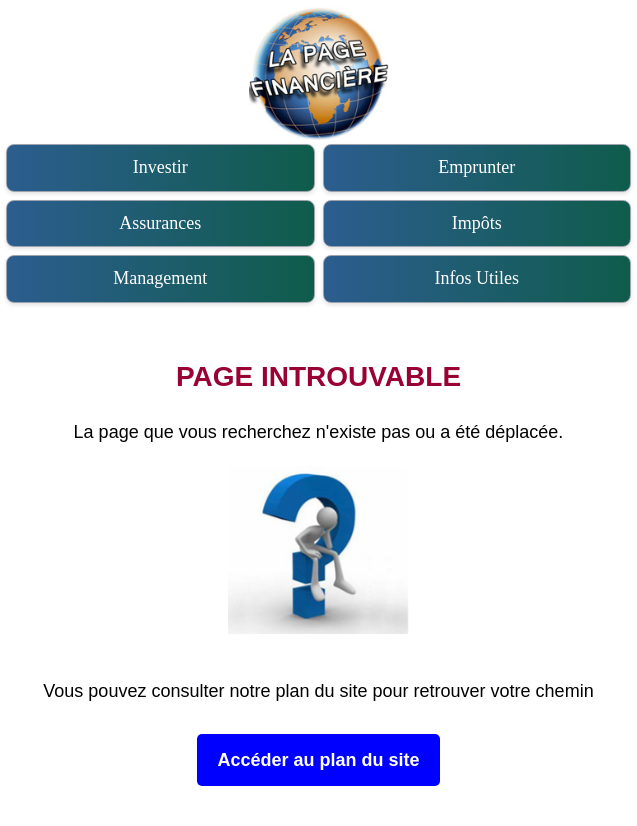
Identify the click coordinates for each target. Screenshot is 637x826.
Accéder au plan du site (318, 760)
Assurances (160, 223)
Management (160, 278)
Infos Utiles (477, 278)
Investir (160, 167)
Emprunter (476, 167)
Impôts (477, 223)
